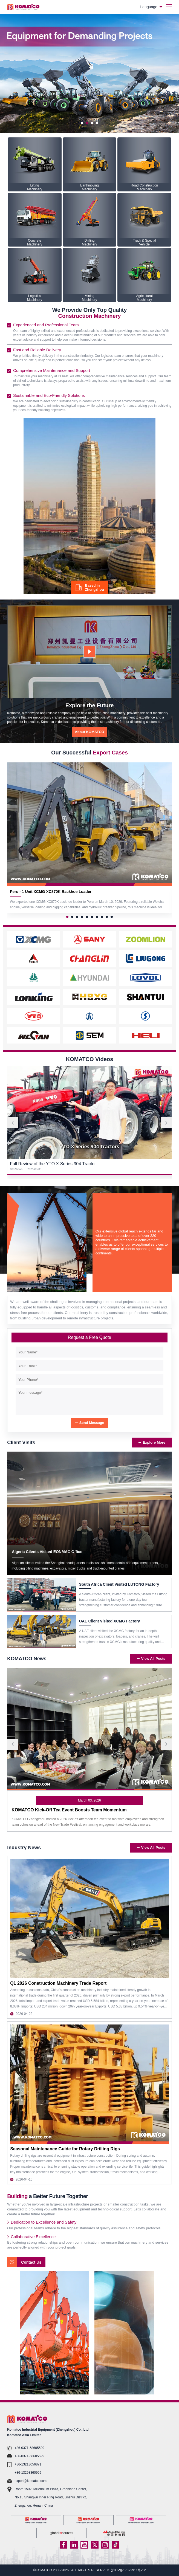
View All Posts (151, 1658)
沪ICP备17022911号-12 (128, 2570)
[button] (82, 123)
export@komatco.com (31, 2481)
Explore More (151, 1442)
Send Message (89, 1423)
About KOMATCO (89, 732)
